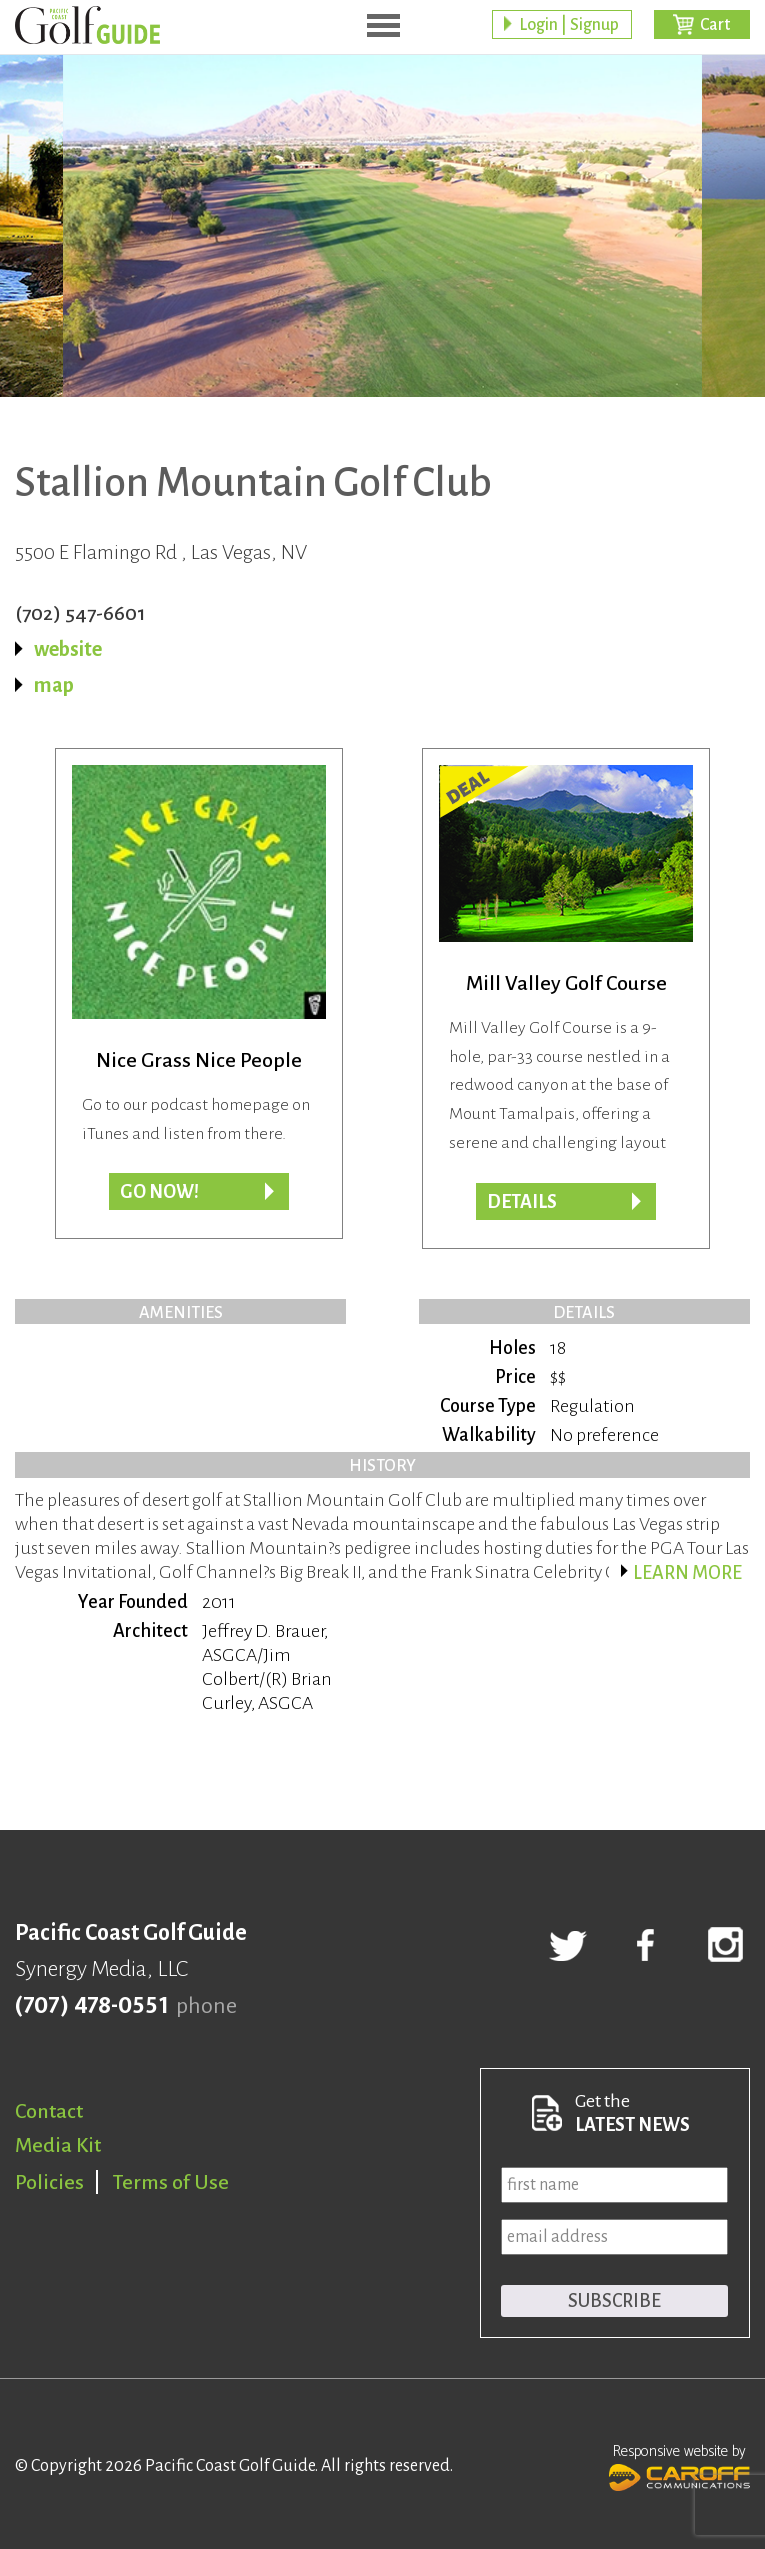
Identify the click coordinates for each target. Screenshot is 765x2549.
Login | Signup (569, 25)
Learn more (687, 1573)
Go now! (159, 1192)
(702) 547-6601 (80, 613)
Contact (49, 2111)
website (68, 649)
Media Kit (58, 2145)
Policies (49, 2182)
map (54, 685)
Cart (715, 25)
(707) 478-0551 (91, 2006)
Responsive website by (679, 2465)
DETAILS (522, 1202)
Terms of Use (171, 2182)
